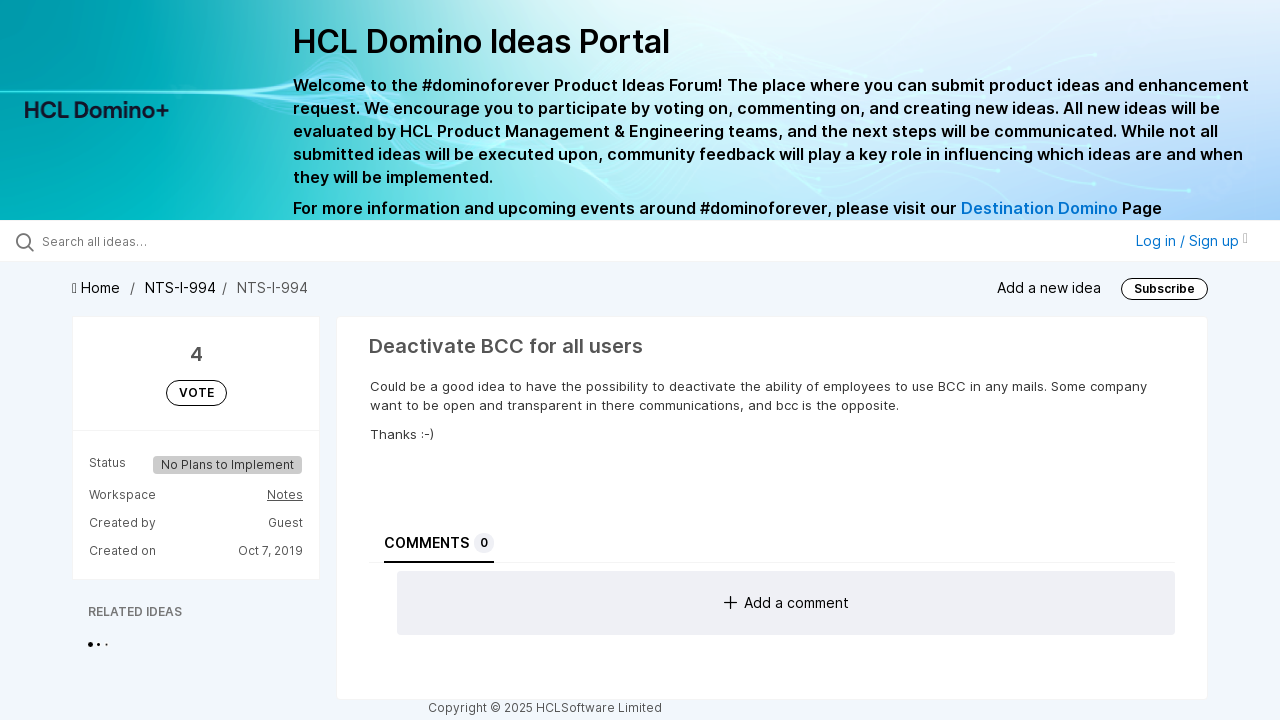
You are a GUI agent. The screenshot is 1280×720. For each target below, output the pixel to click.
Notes (285, 494)
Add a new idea (1049, 287)
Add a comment (786, 602)
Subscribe (1164, 288)
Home (98, 287)
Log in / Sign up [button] (1192, 240)
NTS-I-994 (180, 287)
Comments (439, 543)
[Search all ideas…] (153, 241)
